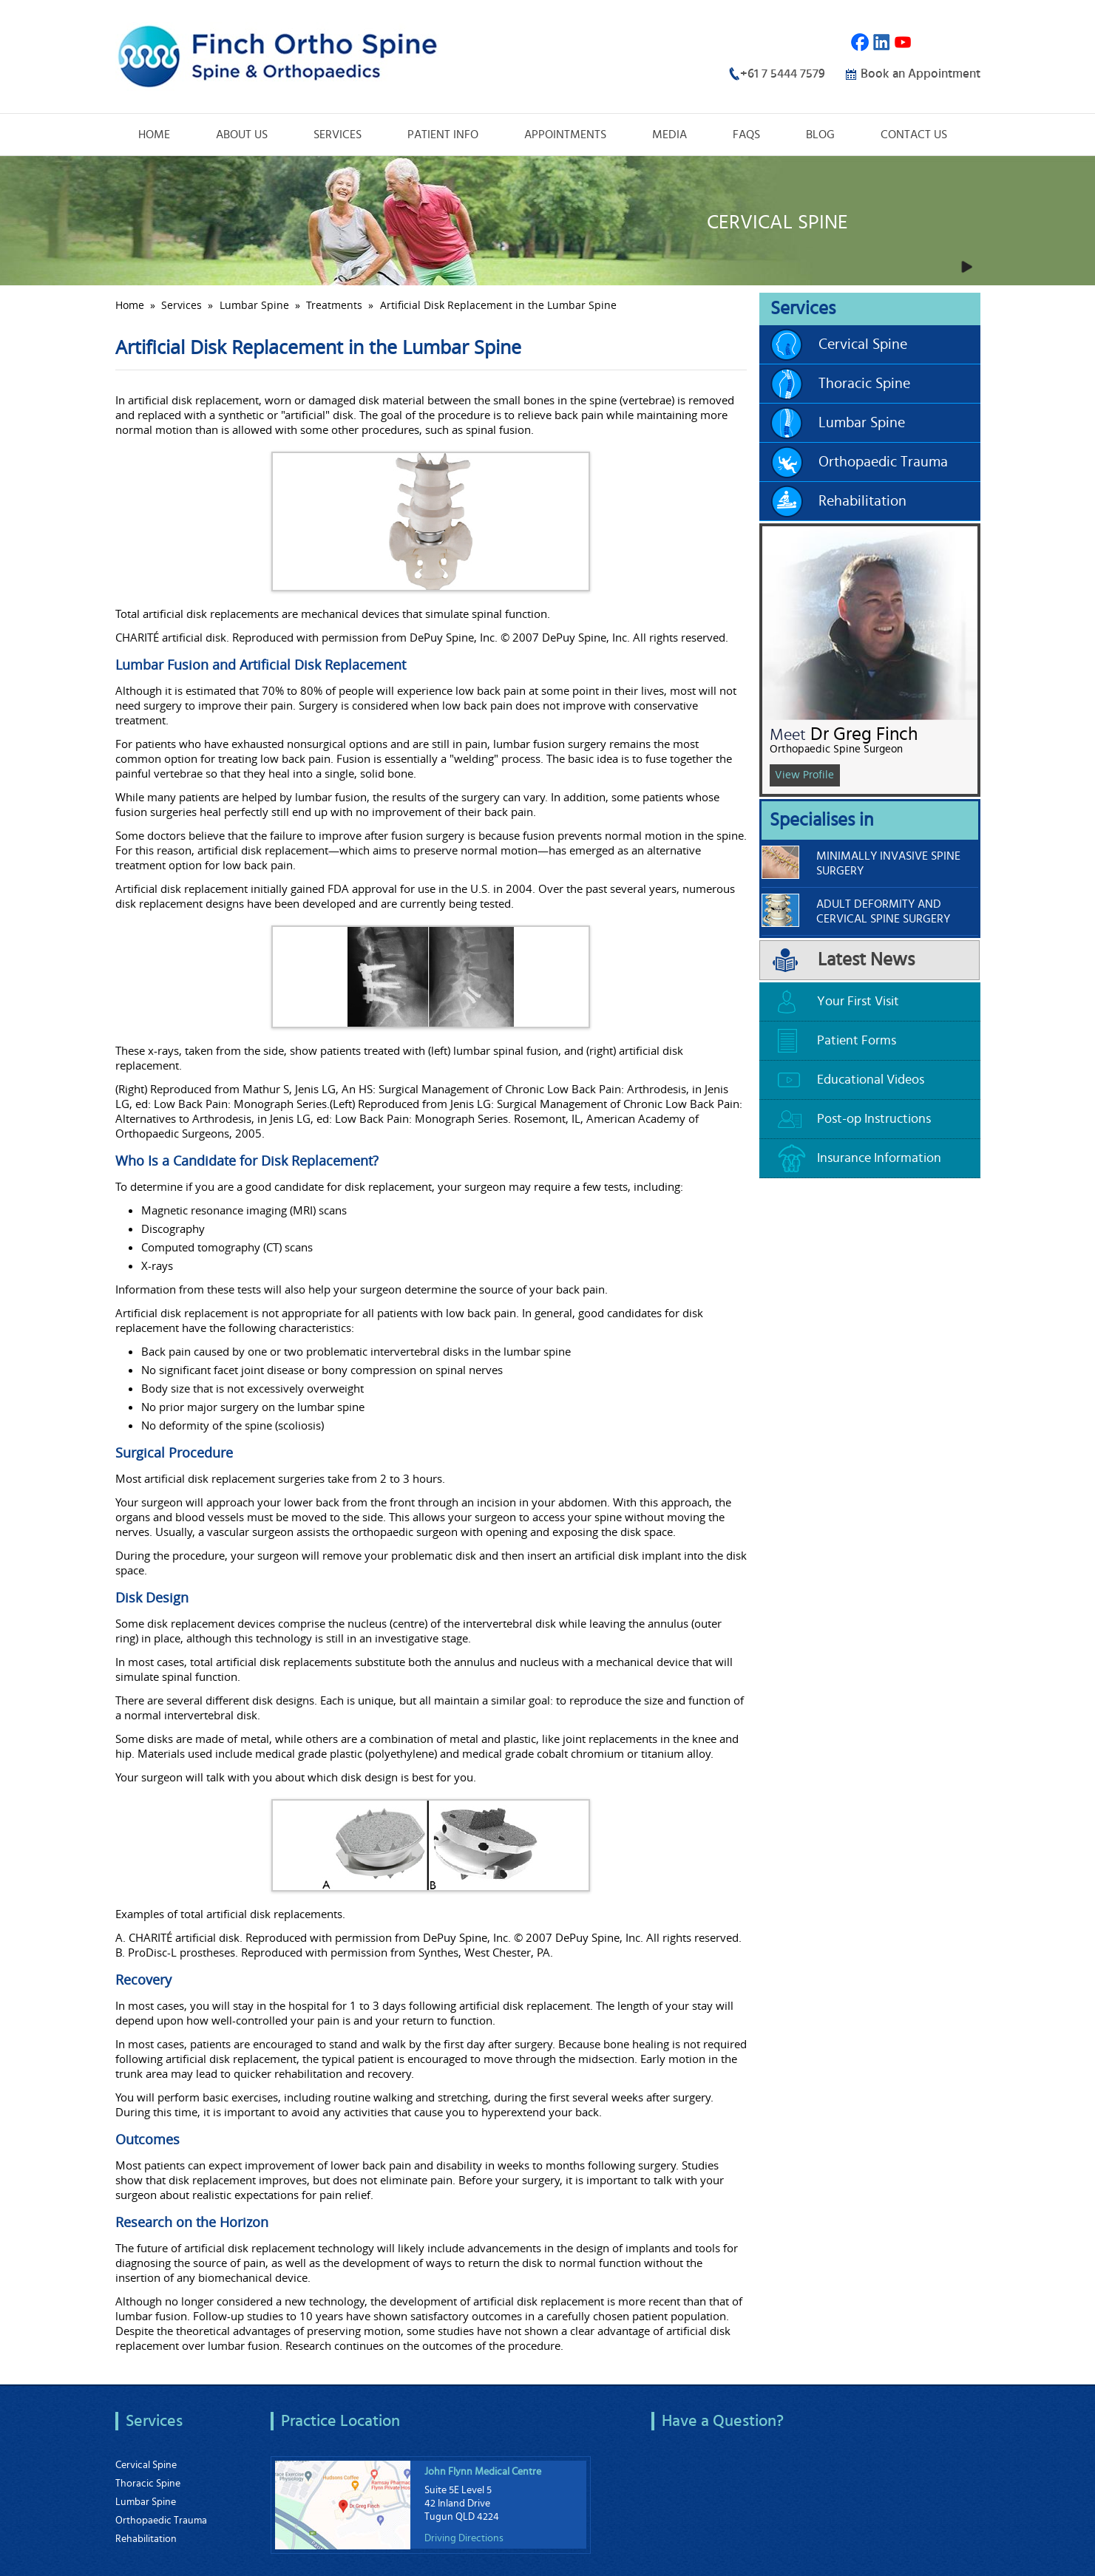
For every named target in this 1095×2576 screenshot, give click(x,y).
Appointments (565, 134)
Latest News (866, 960)
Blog (820, 134)
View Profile (804, 775)
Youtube (903, 42)
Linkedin (881, 42)
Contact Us (914, 134)
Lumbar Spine (254, 305)
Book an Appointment (920, 73)
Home (154, 134)
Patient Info (442, 134)
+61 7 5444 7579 (782, 73)
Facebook (860, 42)
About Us (242, 134)
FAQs (746, 134)
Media (669, 134)
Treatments (334, 305)
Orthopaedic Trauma (883, 462)
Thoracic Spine (864, 383)
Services (337, 134)
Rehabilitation (862, 501)
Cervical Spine (862, 344)
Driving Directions (464, 2538)
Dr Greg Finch (864, 734)
